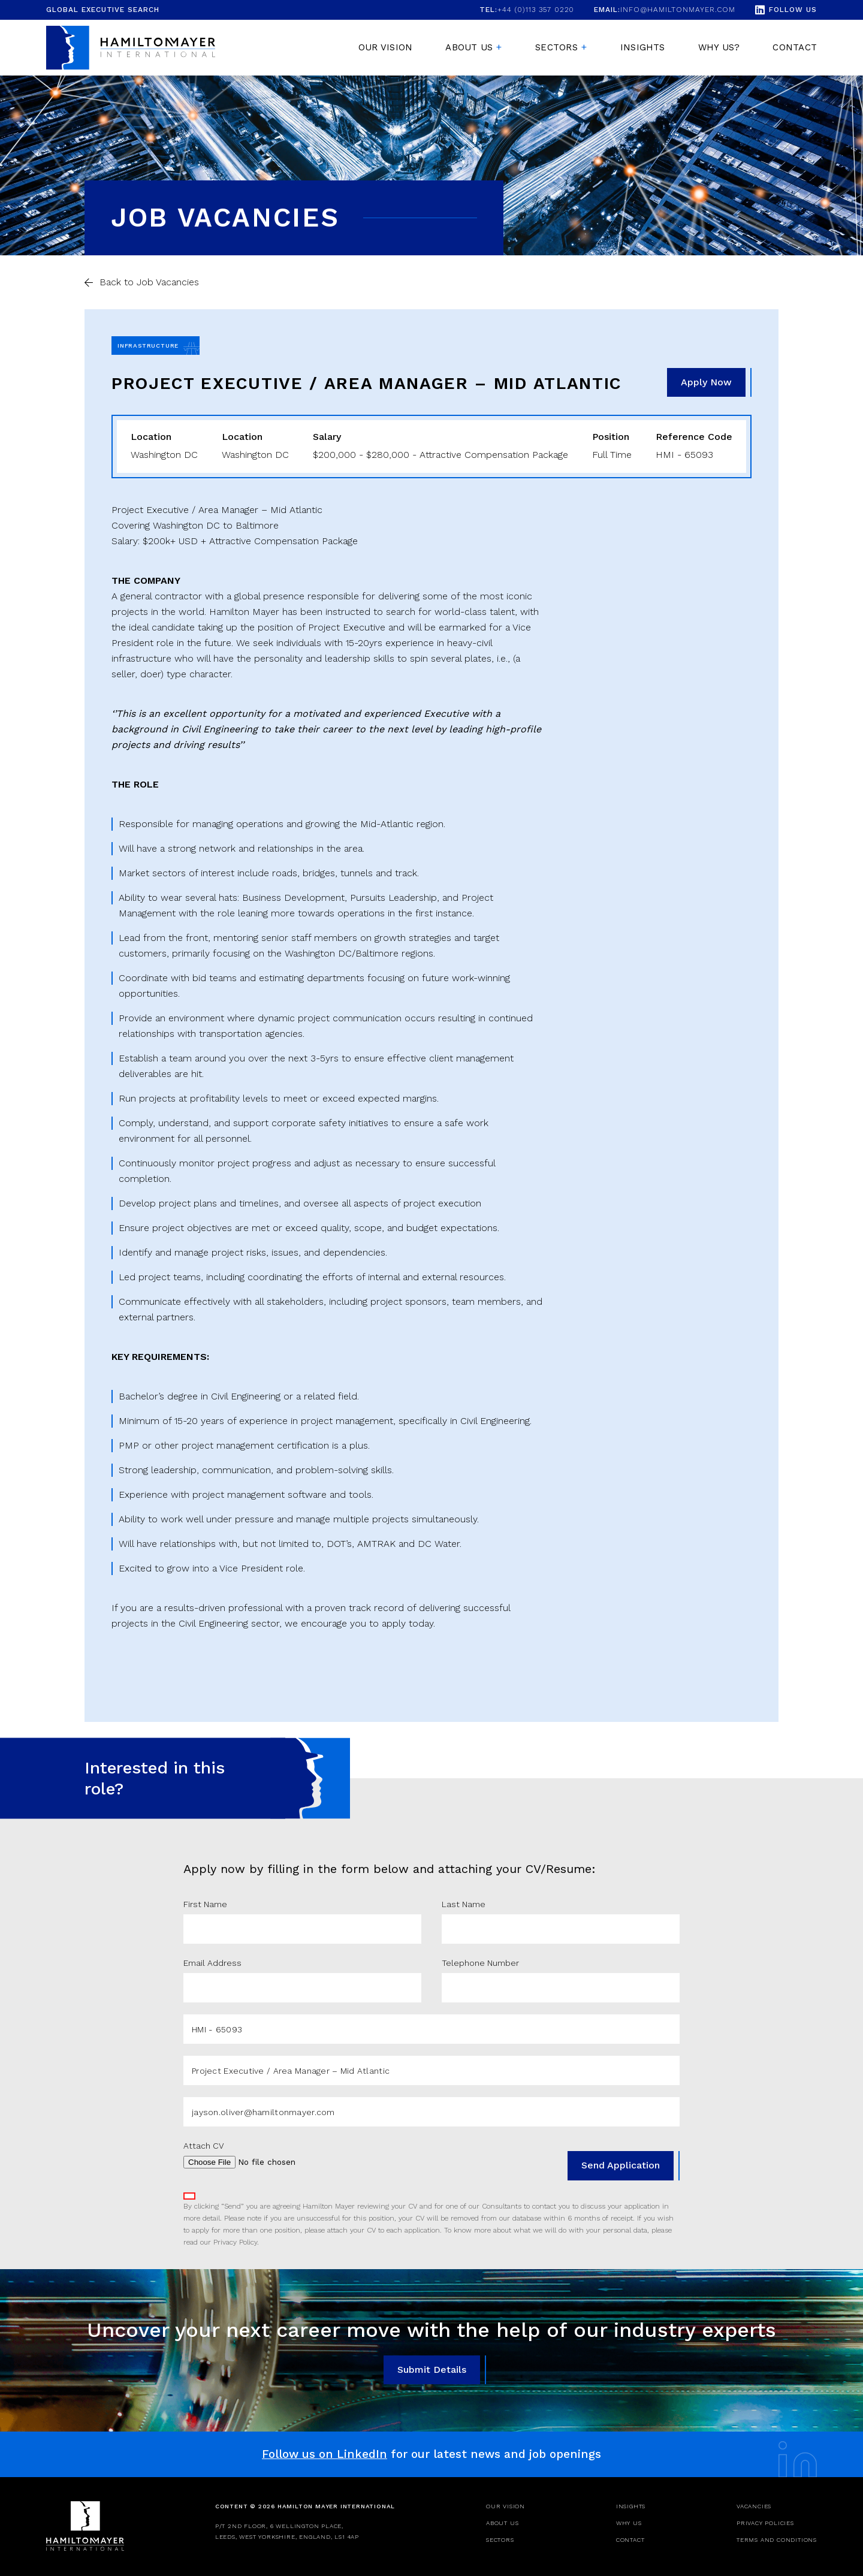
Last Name (463, 1904)
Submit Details (431, 2369)
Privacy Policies (765, 2523)
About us (469, 47)
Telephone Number (480, 1963)
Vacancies (754, 2506)
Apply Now (706, 382)
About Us (502, 2523)
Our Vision (385, 47)
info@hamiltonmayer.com (664, 9)
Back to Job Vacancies (149, 282)
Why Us (629, 2523)
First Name (205, 1904)
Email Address (212, 1963)
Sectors (556, 47)
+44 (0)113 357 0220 (526, 9)
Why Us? (719, 47)
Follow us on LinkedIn (324, 2454)
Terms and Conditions (777, 2539)
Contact (795, 47)
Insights (642, 47)
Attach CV (203, 2145)
